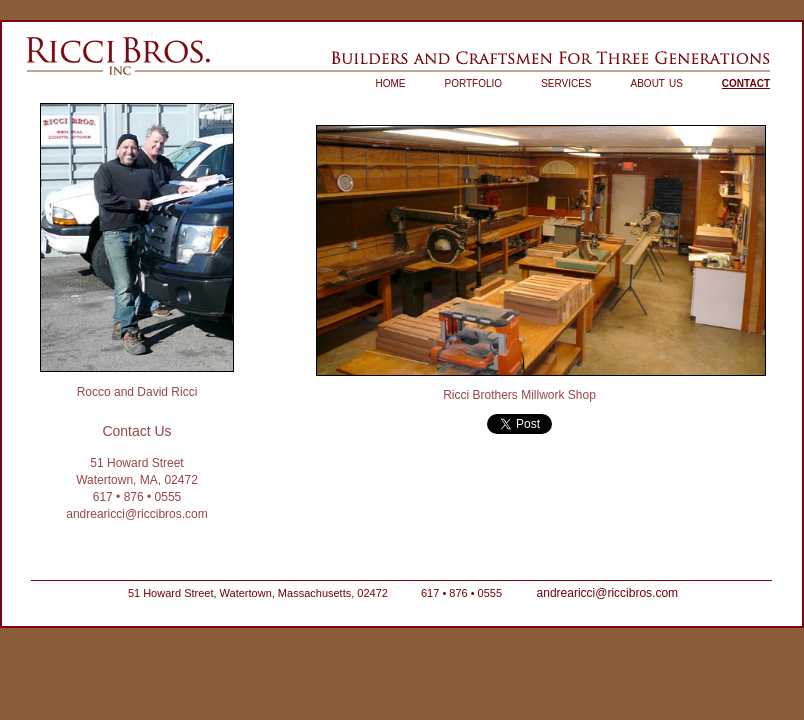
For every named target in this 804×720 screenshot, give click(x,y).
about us (657, 82)
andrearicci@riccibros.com (137, 514)
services (566, 82)
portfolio (474, 82)
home (391, 82)
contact (746, 82)
